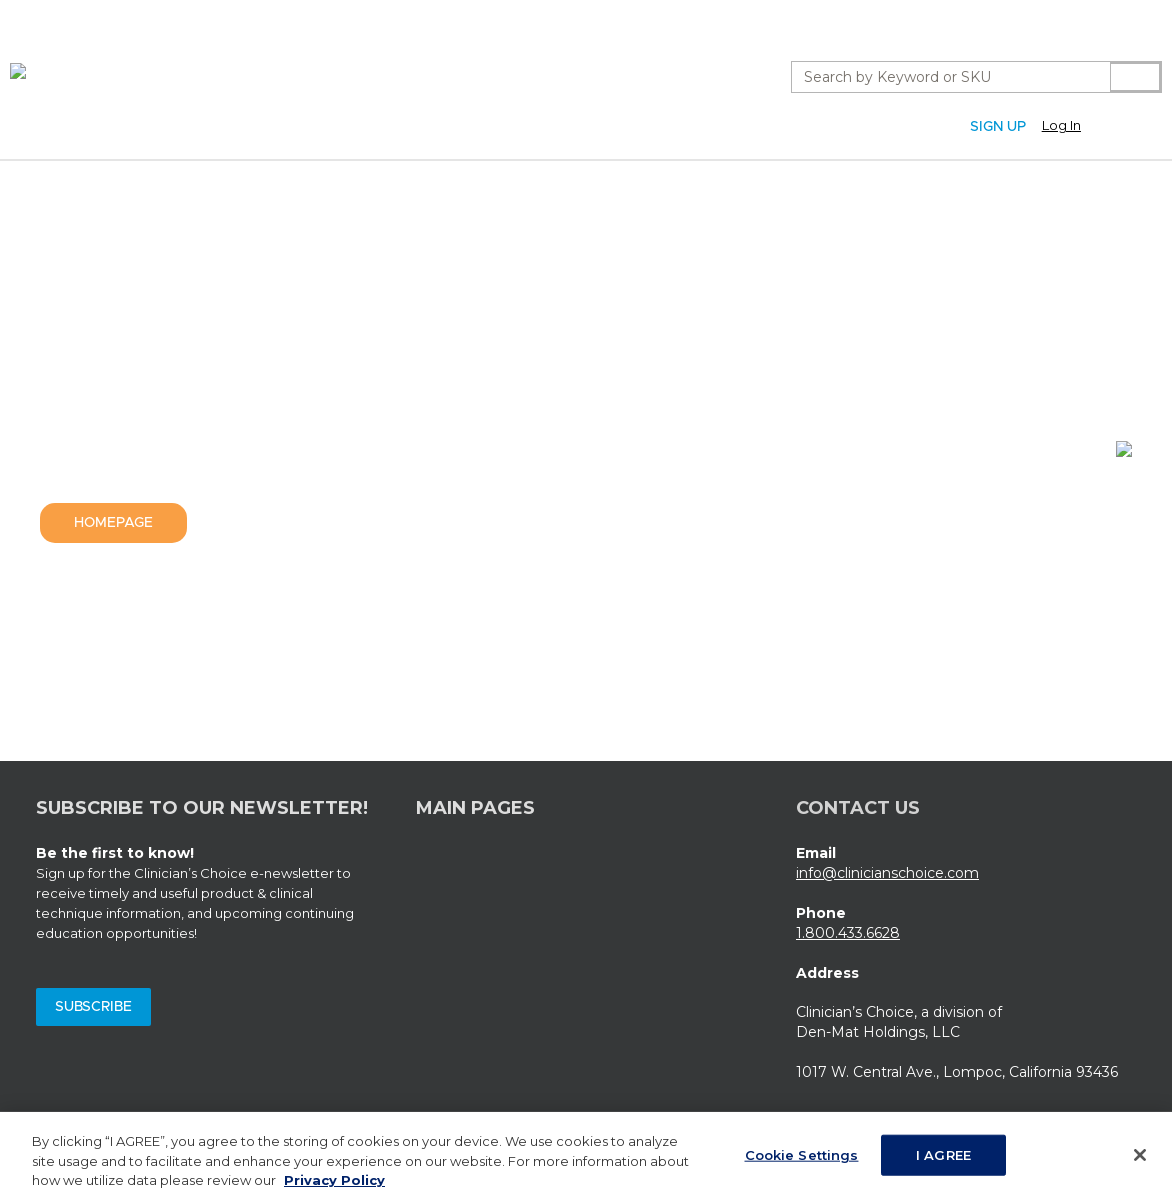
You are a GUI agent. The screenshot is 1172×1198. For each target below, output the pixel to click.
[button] (1083, 125)
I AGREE (943, 1161)
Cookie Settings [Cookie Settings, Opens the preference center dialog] (802, 1161)
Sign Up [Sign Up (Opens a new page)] (998, 127)
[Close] (1140, 1161)
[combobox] (943, 77)
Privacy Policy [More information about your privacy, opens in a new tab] (334, 1187)
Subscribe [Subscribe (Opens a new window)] (93, 1007)
